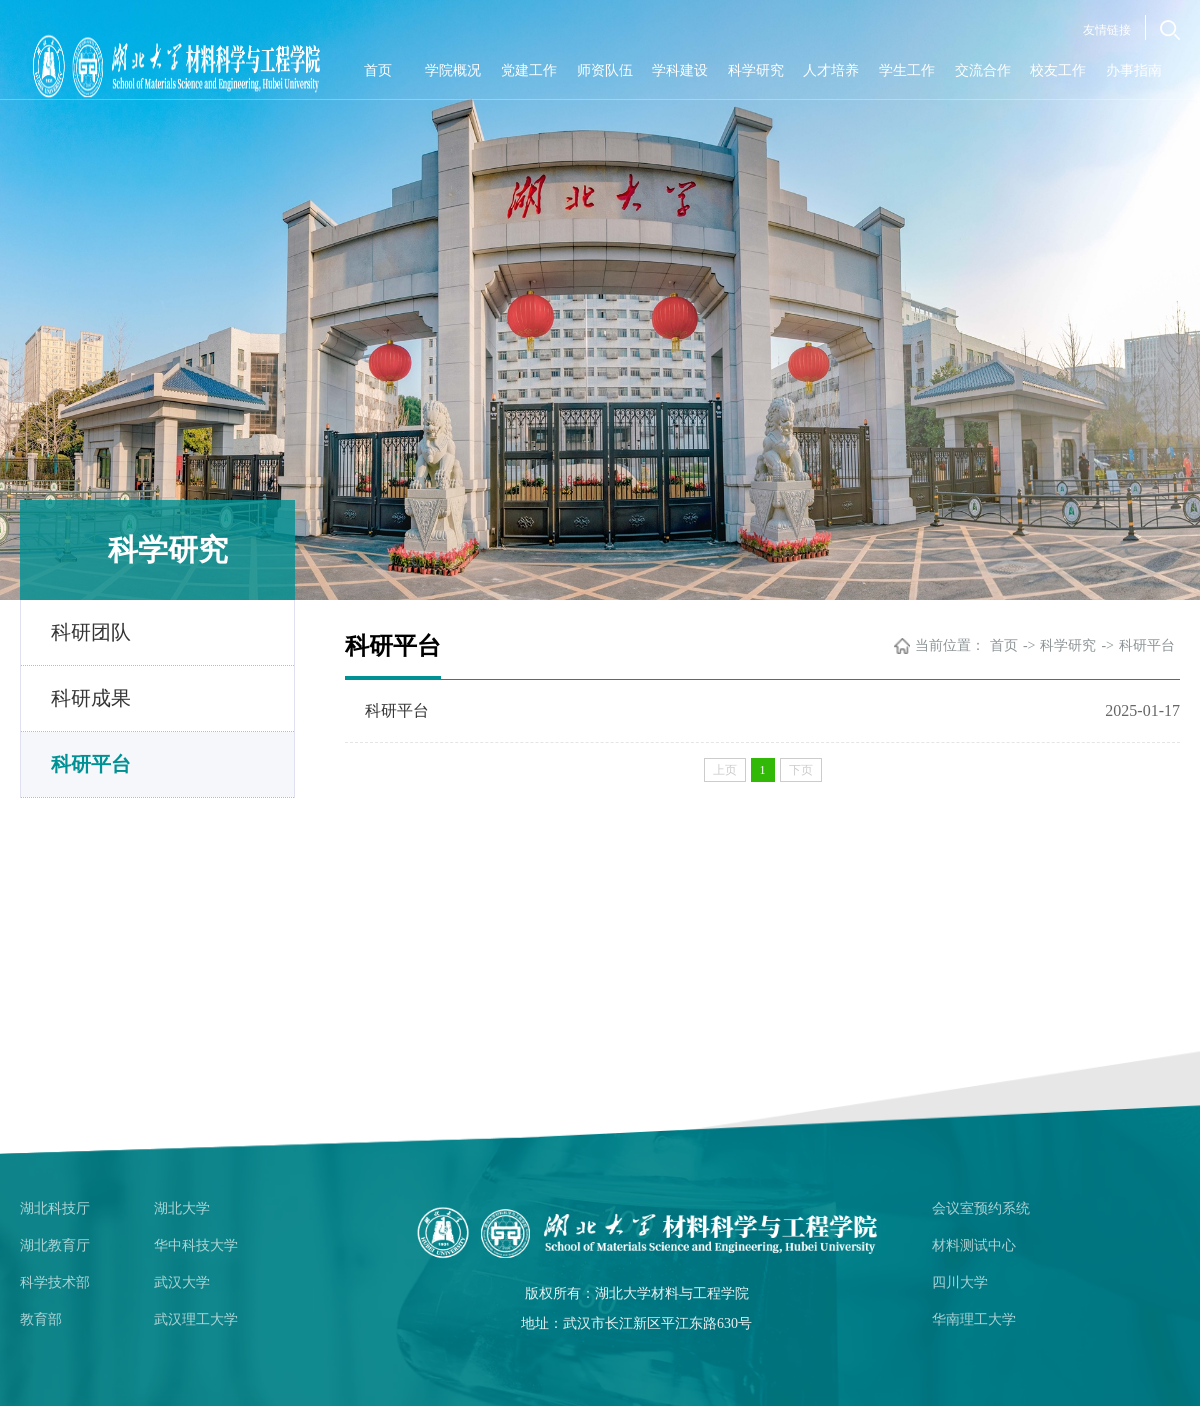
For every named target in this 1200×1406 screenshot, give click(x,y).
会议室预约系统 (981, 1208)
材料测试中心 (974, 1245)
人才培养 (831, 70)
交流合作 (983, 70)
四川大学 (960, 1282)
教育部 (41, 1319)
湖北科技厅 (55, 1208)
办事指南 (1134, 70)
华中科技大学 (196, 1245)
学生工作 (907, 70)
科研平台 (91, 764)
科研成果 (91, 698)
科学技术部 (55, 1282)
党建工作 (529, 70)
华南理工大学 (974, 1319)
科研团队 (91, 632)
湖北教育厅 (55, 1245)
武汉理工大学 (196, 1319)
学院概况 (453, 70)
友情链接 (1107, 30)
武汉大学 (182, 1282)
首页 (378, 70)
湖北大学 (182, 1208)
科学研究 (756, 70)
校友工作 (1058, 70)
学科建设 (680, 70)
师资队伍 (605, 70)
